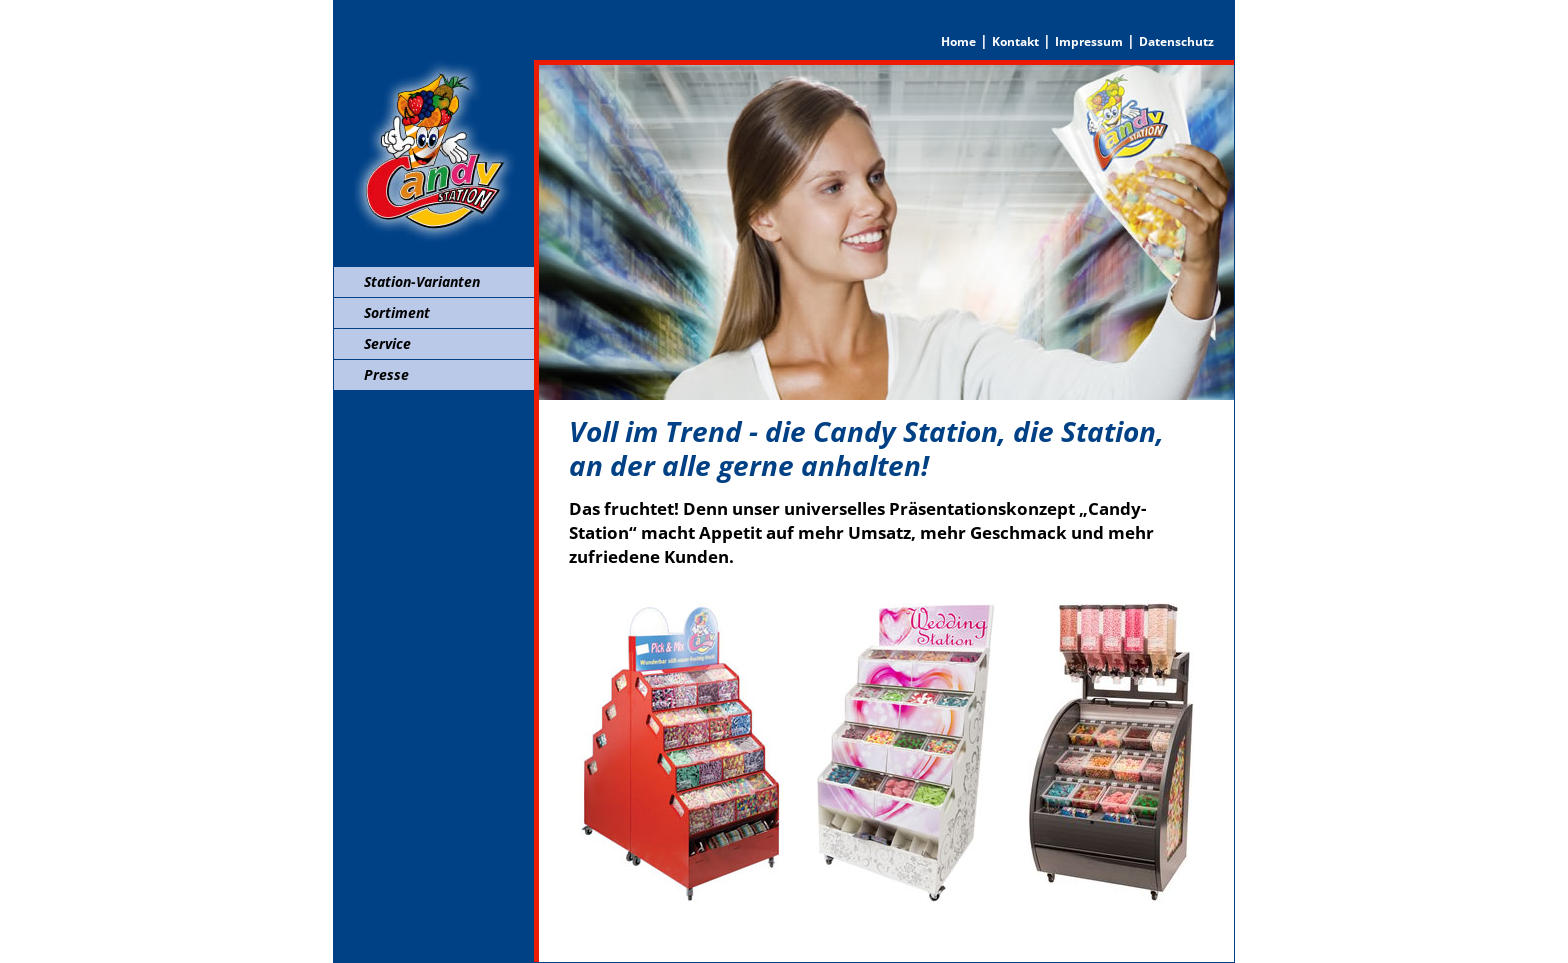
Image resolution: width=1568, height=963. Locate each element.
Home (958, 41)
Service (387, 343)
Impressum (1089, 41)
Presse (386, 374)
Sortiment (397, 312)
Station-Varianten (422, 281)
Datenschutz (1176, 41)
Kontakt (1015, 41)
